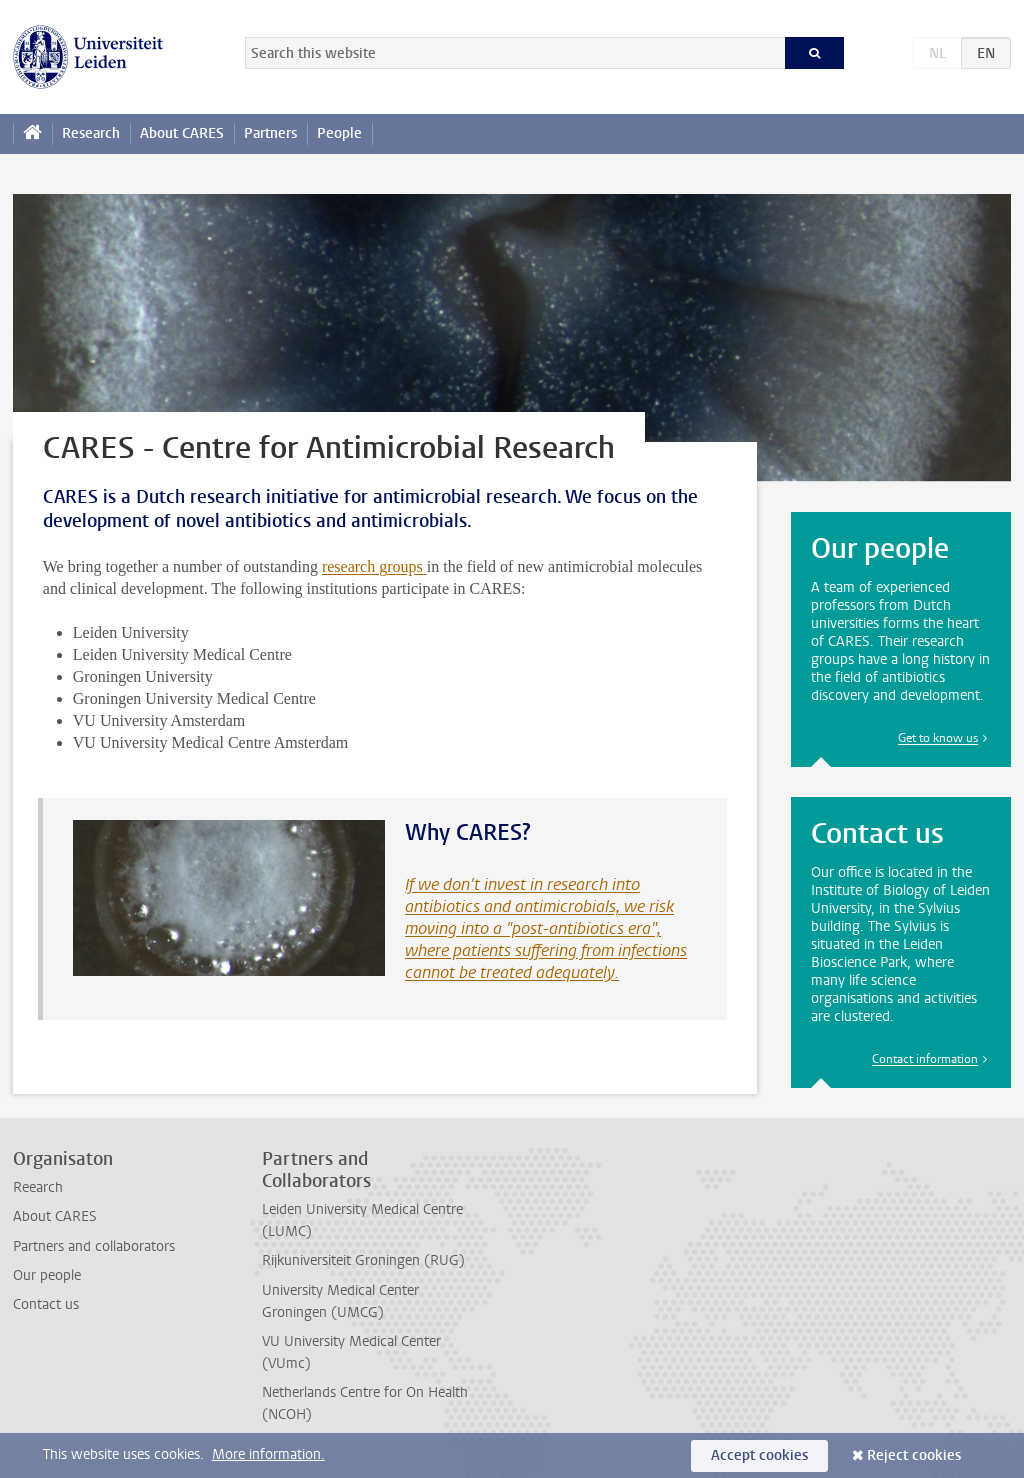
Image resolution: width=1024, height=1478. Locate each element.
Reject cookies (914, 1455)
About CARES (182, 133)
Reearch (38, 1187)
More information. (268, 1454)
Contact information (925, 1059)
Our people (47, 1275)
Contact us (46, 1304)
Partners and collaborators (94, 1246)
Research (91, 133)
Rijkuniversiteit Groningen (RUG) (363, 1260)
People (339, 133)
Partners (270, 133)
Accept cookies (759, 1455)
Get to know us (938, 738)
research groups (374, 566)
